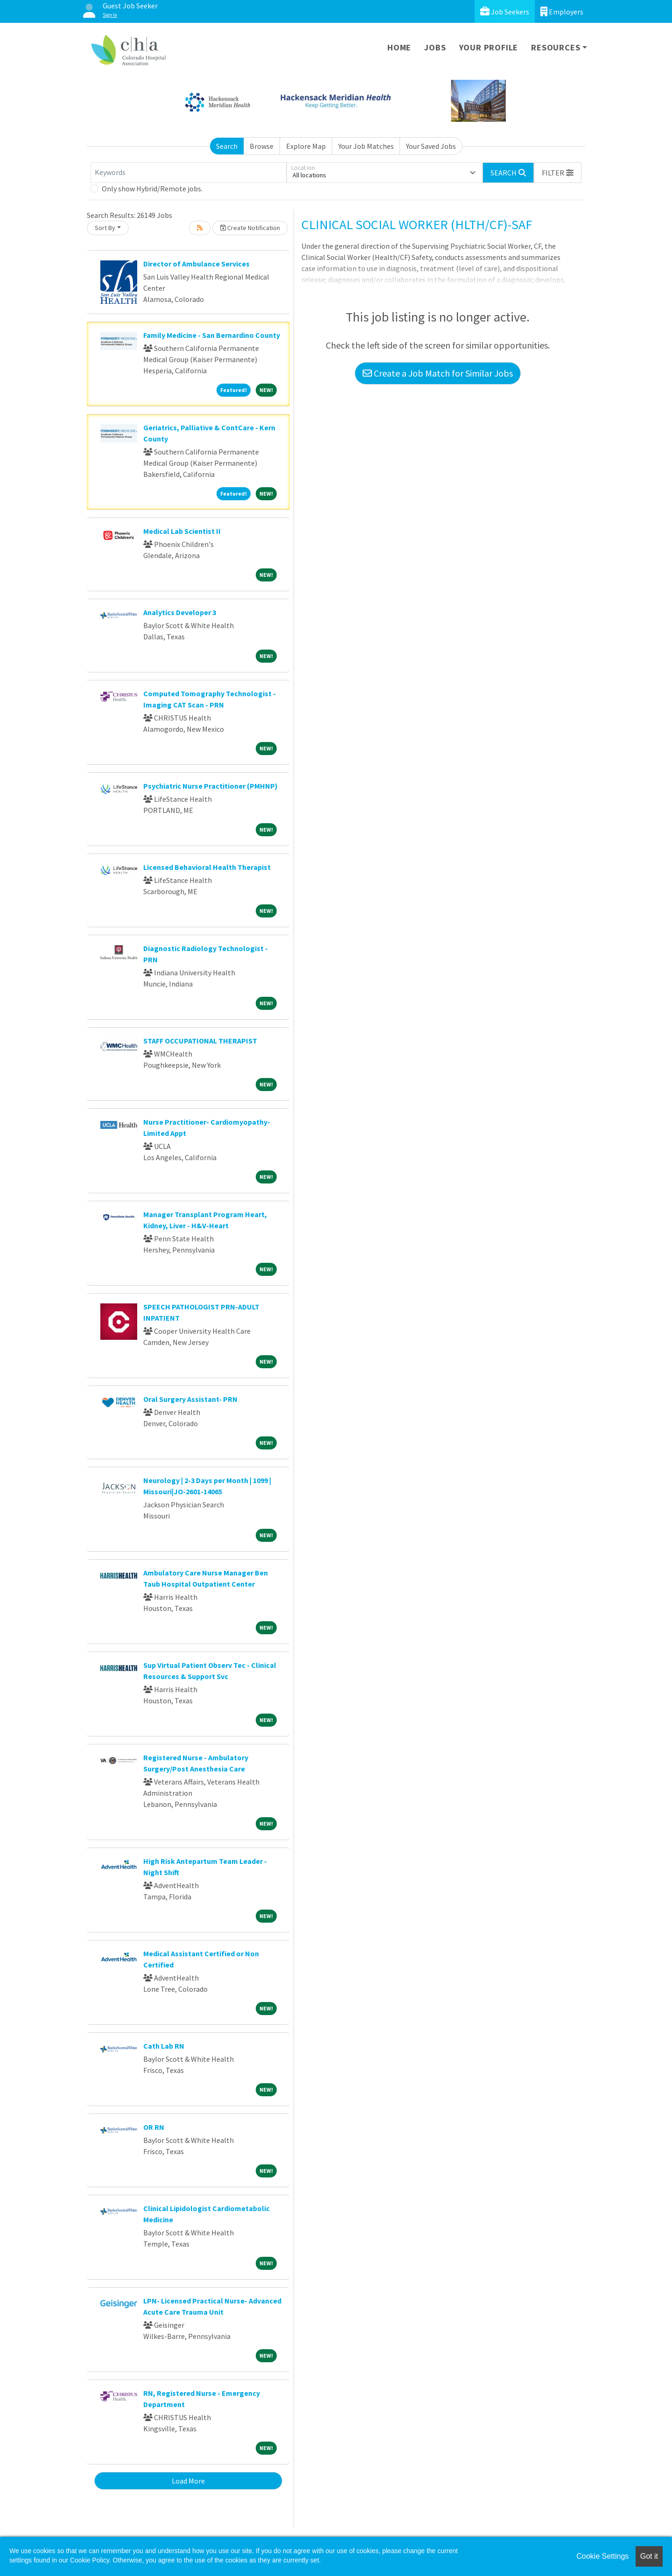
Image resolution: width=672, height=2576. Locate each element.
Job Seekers (504, 11)
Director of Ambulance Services (196, 263)
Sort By (105, 228)
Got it (649, 2556)
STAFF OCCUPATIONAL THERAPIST (200, 1040)
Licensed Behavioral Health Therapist (207, 867)
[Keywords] (189, 172)
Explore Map (306, 146)
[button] (557, 172)
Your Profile (488, 47)
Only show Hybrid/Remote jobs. (152, 188)
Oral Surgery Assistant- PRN (190, 1399)
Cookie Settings (602, 2556)
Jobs (435, 47)
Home (399, 47)
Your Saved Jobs (431, 146)
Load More (188, 2480)
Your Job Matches (366, 146)
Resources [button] (555, 47)
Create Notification (250, 228)
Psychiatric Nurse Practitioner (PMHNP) (210, 786)
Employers (561, 11)
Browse (261, 146)
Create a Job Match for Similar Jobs (438, 373)
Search (227, 146)
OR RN (153, 2127)
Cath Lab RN (163, 2046)
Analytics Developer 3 (179, 612)
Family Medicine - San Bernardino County (211, 335)
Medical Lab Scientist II (182, 531)
